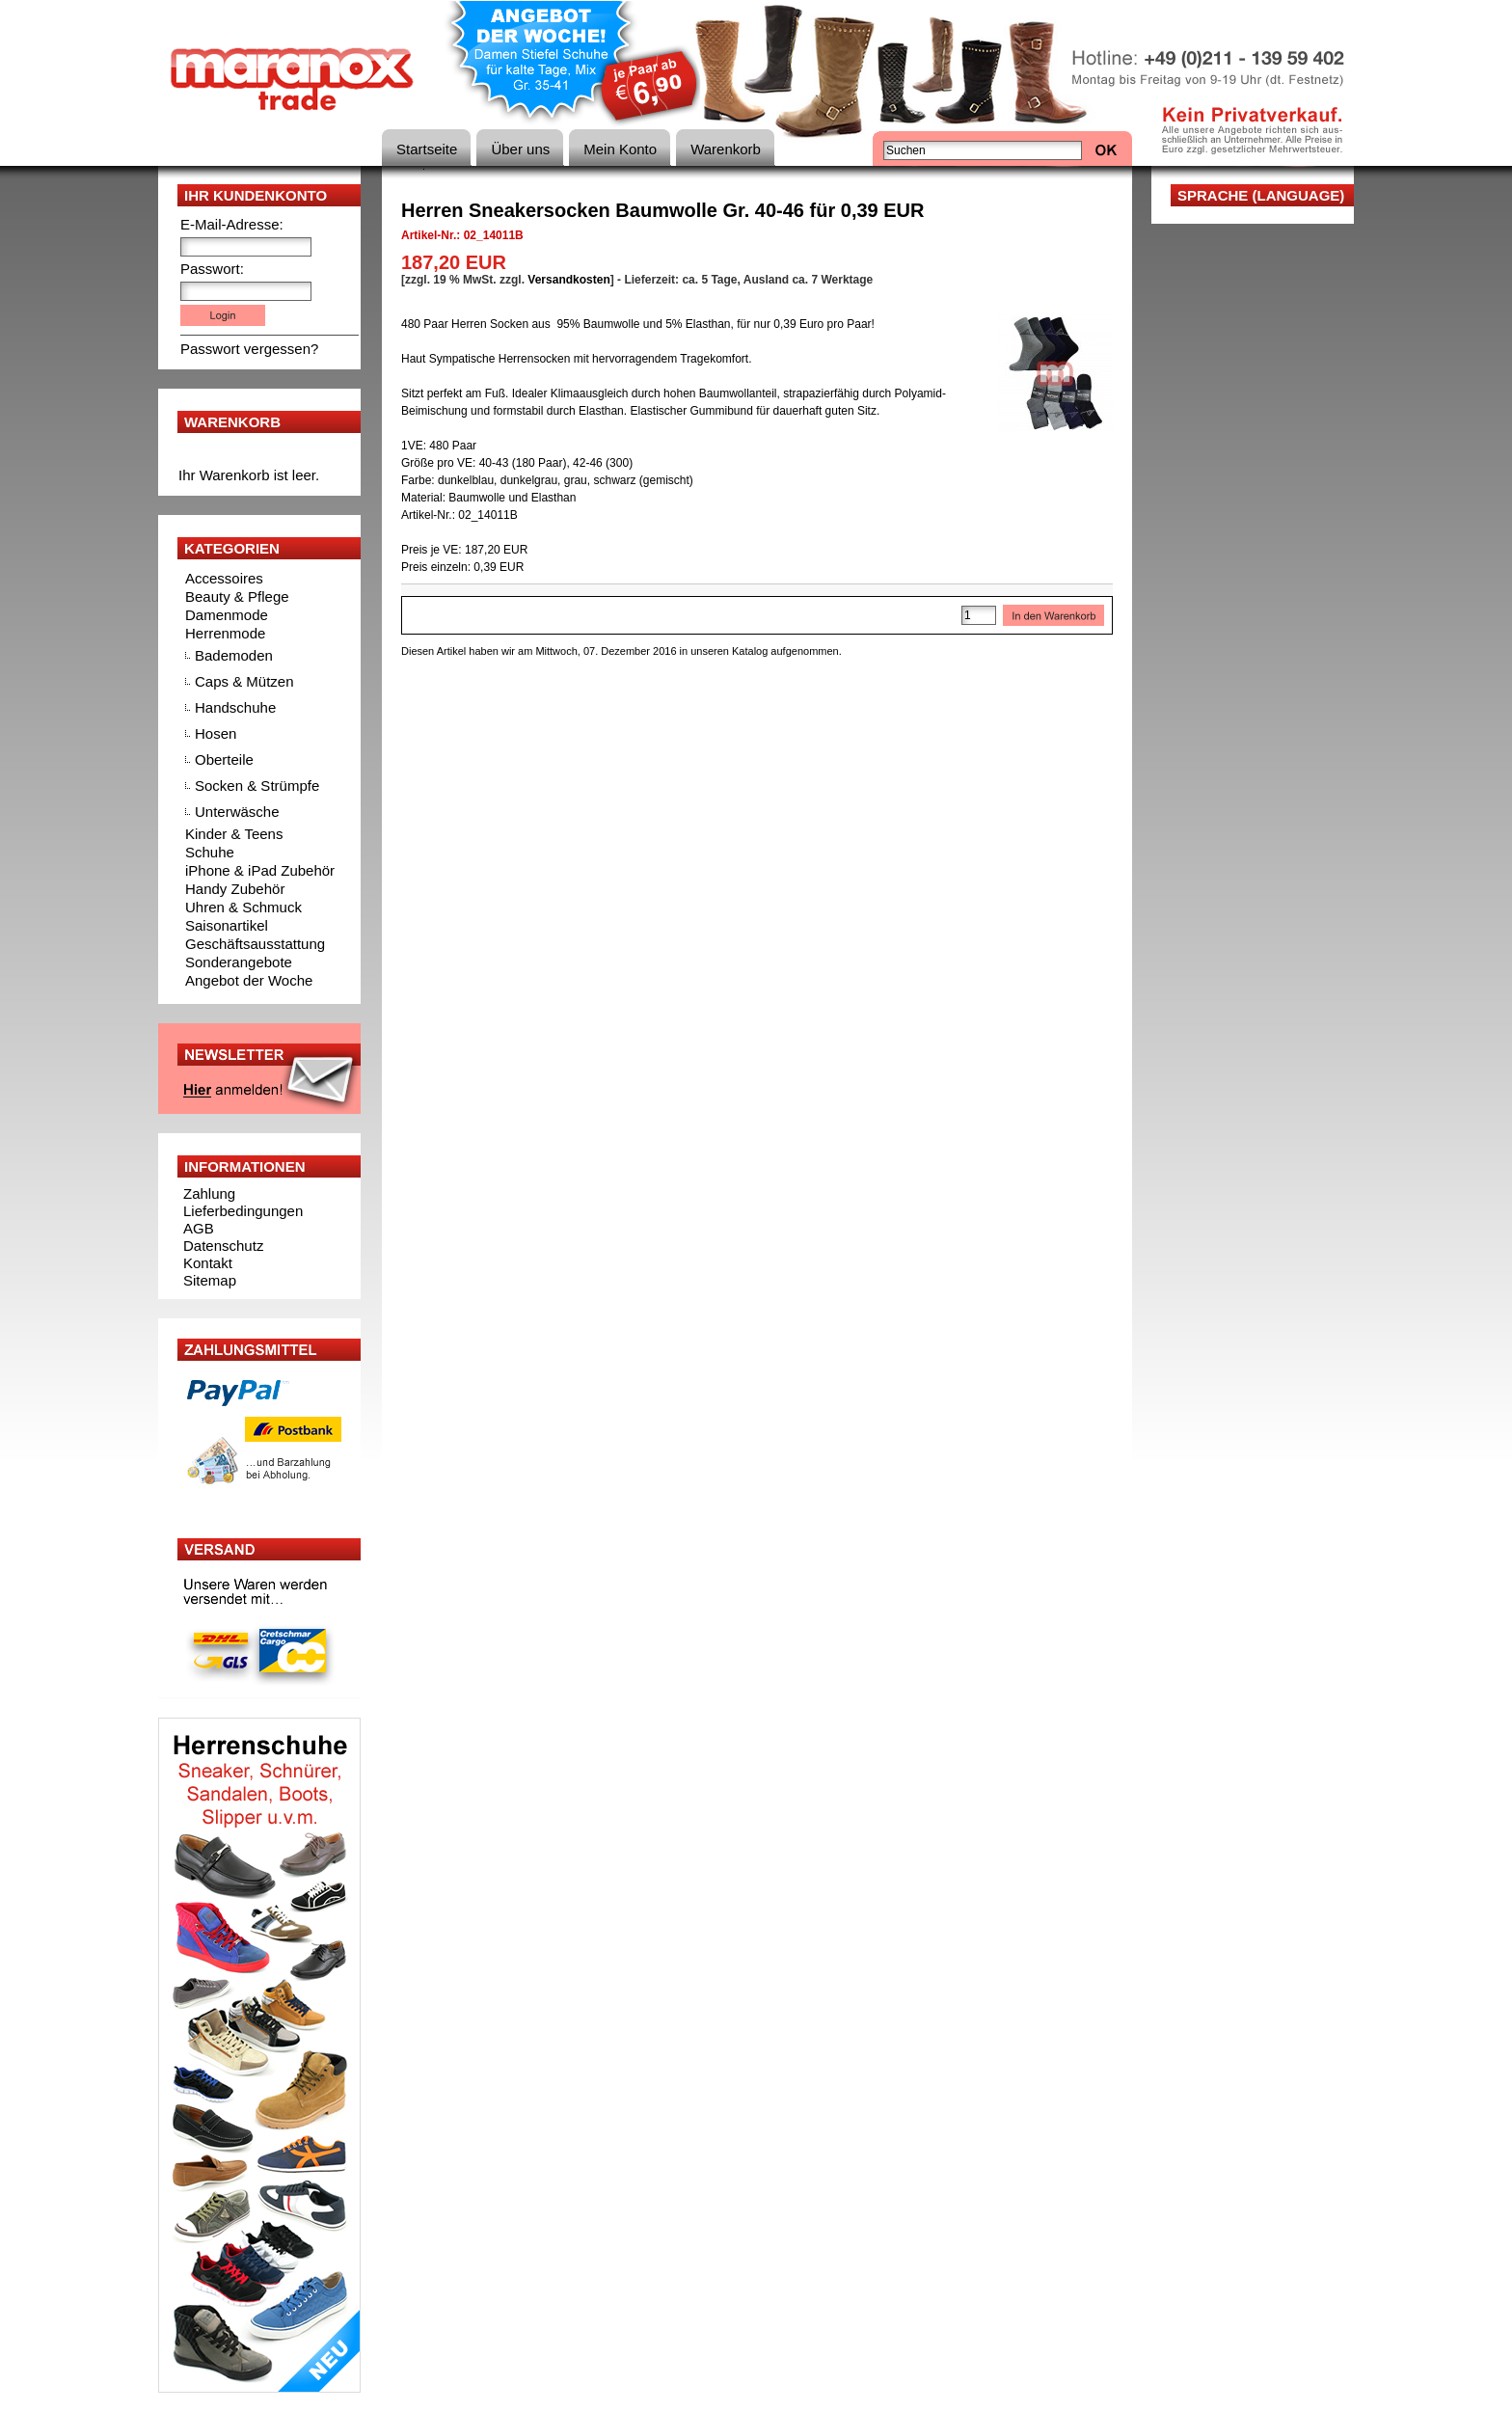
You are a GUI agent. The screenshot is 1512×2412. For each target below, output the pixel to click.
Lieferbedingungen (243, 1211)
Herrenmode (225, 633)
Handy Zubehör (234, 889)
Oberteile (224, 759)
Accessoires (224, 578)
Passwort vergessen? (249, 348)
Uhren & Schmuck (243, 907)
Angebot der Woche (248, 980)
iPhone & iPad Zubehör (260, 870)
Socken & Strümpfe (257, 785)
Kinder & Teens (234, 834)
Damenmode (226, 615)
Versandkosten (568, 279)
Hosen (215, 733)
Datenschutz (223, 1245)
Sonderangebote (238, 962)
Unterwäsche (237, 811)
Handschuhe (235, 707)
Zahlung (209, 1193)
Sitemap (209, 1280)
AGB (198, 1228)
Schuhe (209, 852)
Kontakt (207, 1263)
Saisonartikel (226, 925)
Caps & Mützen (244, 681)
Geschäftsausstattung (255, 943)
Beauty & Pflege (237, 596)
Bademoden (234, 655)
